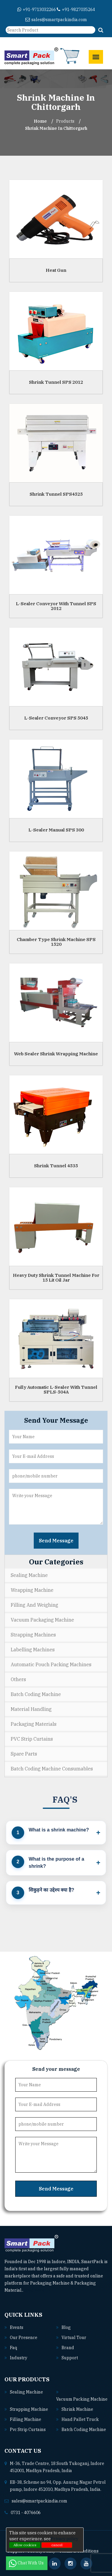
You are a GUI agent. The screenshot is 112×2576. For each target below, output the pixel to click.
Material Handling (31, 1709)
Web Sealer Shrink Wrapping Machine (56, 1053)
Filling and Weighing (34, 1605)
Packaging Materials (33, 1724)
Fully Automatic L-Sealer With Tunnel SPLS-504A (56, 1389)
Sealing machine (26, 2392)
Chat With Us (27, 2563)
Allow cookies (24, 2545)
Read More (36, 2290)
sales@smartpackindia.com (56, 19)
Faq (13, 2347)
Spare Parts (24, 1754)
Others (18, 1679)
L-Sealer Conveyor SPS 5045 (56, 717)
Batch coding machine (84, 2429)
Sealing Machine (29, 1575)
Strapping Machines (33, 1635)
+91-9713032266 (36, 9)
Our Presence (23, 2337)
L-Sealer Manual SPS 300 (56, 829)
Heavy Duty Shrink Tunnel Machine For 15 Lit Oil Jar (56, 1277)
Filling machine (25, 2419)
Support (70, 2357)
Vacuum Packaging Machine (42, 1620)
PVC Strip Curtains (32, 1739)
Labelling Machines (33, 1650)
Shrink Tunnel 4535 (56, 1165)
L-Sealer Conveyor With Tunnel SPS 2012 (56, 605)
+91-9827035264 (76, 9)
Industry (18, 2357)
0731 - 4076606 (26, 2512)
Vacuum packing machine (82, 2399)
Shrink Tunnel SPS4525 (56, 494)
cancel (56, 2545)
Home (40, 121)
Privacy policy (64, 2538)
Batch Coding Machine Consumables (52, 1769)
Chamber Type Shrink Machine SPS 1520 (56, 941)
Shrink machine (77, 2409)
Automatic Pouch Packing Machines (51, 1664)
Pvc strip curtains (28, 2429)
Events (16, 2327)
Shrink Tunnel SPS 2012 (56, 382)
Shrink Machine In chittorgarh (56, 128)
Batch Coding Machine (36, 1694)
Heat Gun (56, 270)
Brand (68, 2347)
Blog (66, 2327)
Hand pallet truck (80, 2419)
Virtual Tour (74, 2337)
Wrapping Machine (32, 1590)
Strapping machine (29, 2409)
